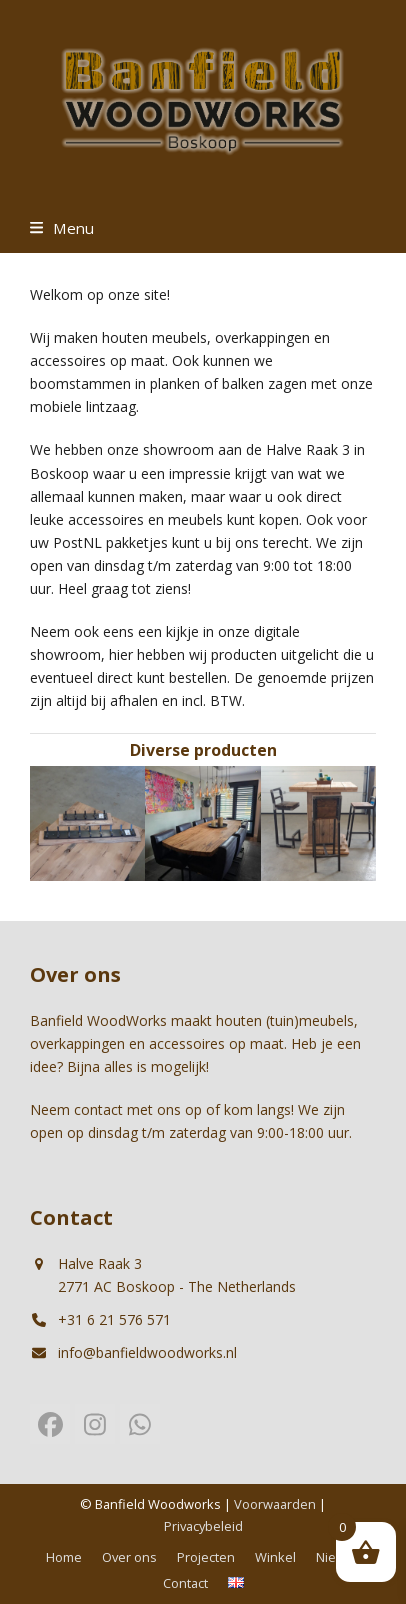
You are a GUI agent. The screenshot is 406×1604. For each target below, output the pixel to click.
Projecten (206, 1557)
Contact (185, 1583)
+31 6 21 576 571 (114, 1319)
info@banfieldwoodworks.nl (147, 1352)
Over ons (129, 1557)
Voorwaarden (275, 1504)
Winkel (275, 1557)
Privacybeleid (203, 1526)
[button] (62, 228)
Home (64, 1557)
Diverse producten (203, 750)
